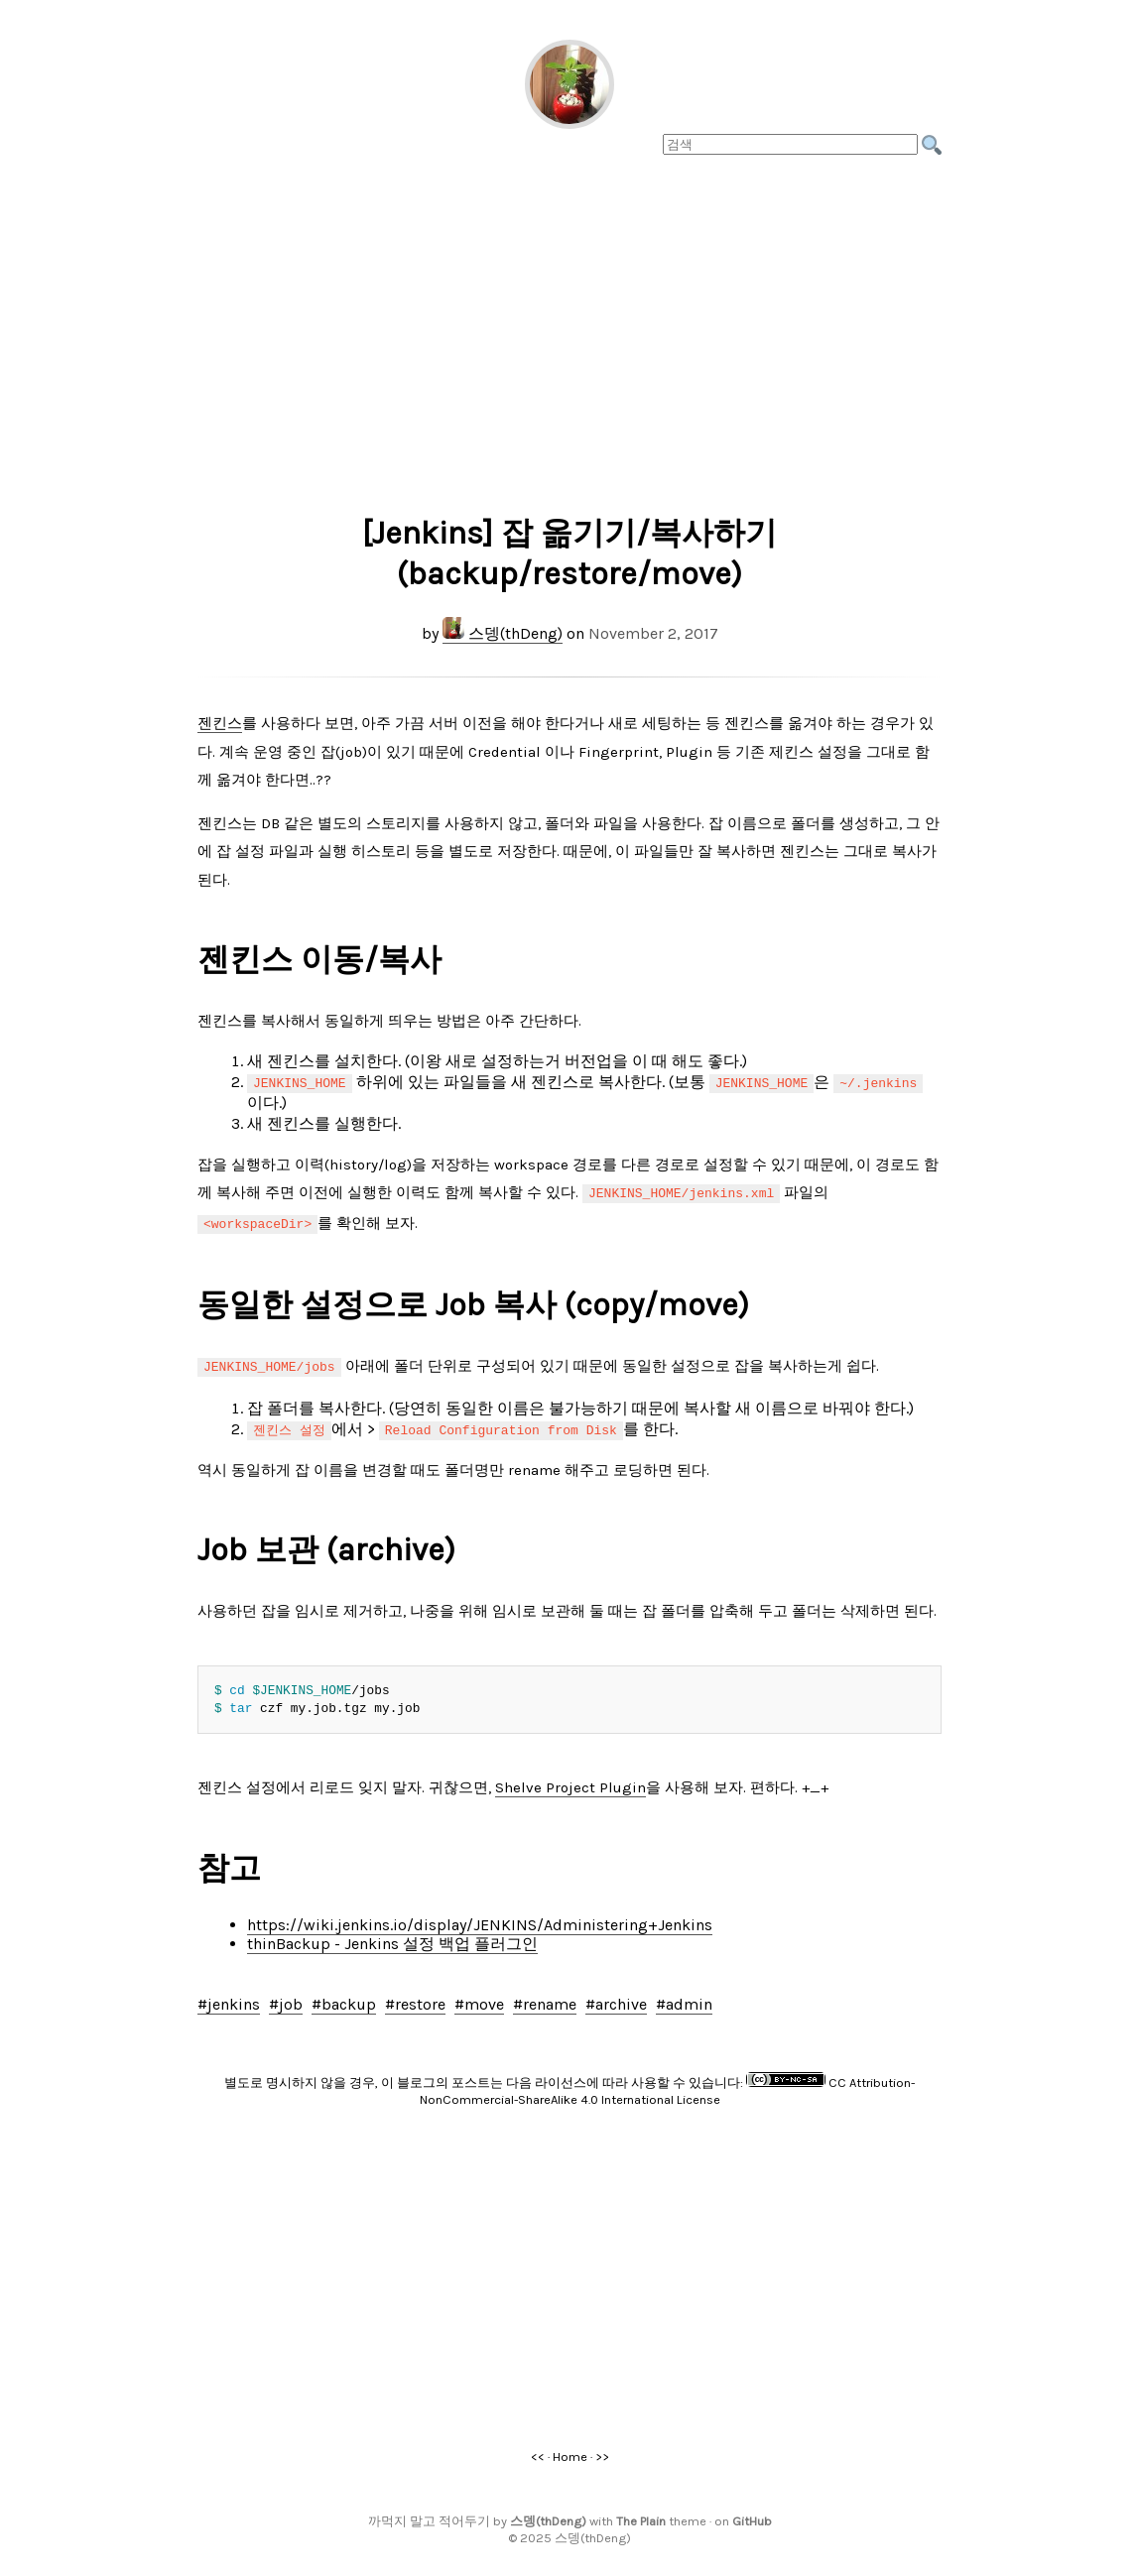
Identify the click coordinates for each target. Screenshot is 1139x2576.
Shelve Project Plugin (570, 1781)
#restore (415, 1998)
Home (570, 2450)
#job (286, 1998)
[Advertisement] (569, 328)
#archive (616, 1998)
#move (479, 1998)
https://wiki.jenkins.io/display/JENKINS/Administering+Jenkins (479, 1918)
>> (602, 2450)
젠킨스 (219, 723)
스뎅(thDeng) (503, 633)
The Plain (641, 2515)
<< (538, 2450)
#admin (684, 1998)
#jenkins (228, 1998)
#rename (544, 1998)
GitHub (752, 2515)
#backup (344, 1998)
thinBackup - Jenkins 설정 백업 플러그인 (392, 1937)
